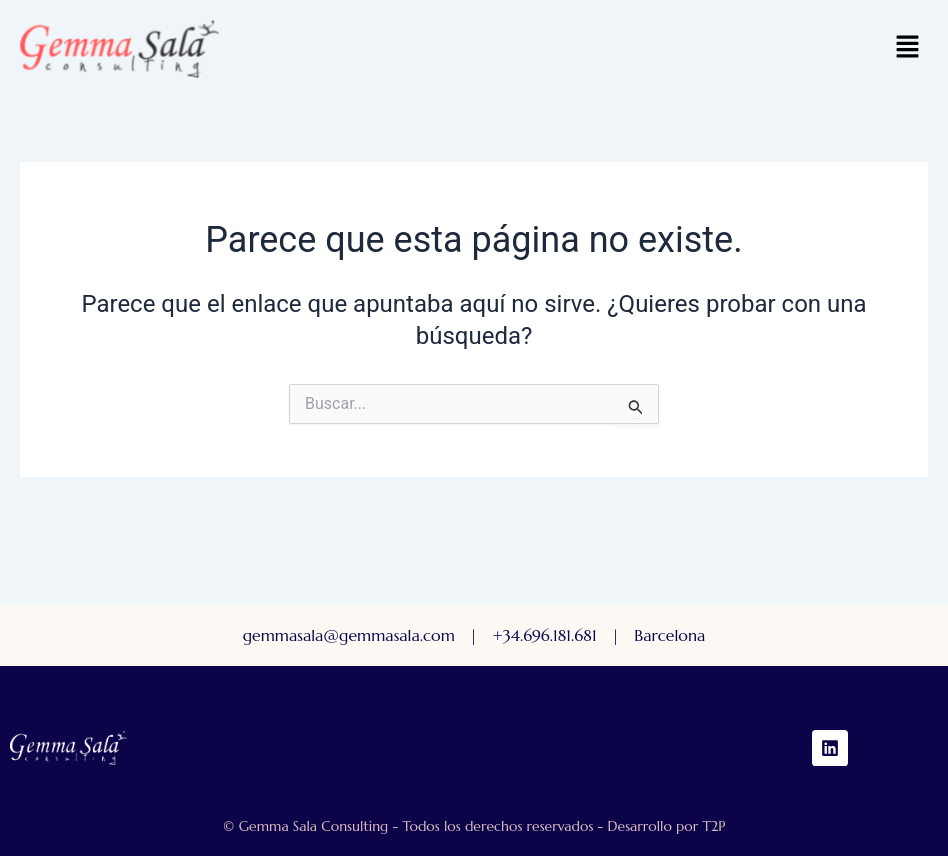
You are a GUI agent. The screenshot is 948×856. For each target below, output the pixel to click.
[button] (908, 49)
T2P (713, 826)
